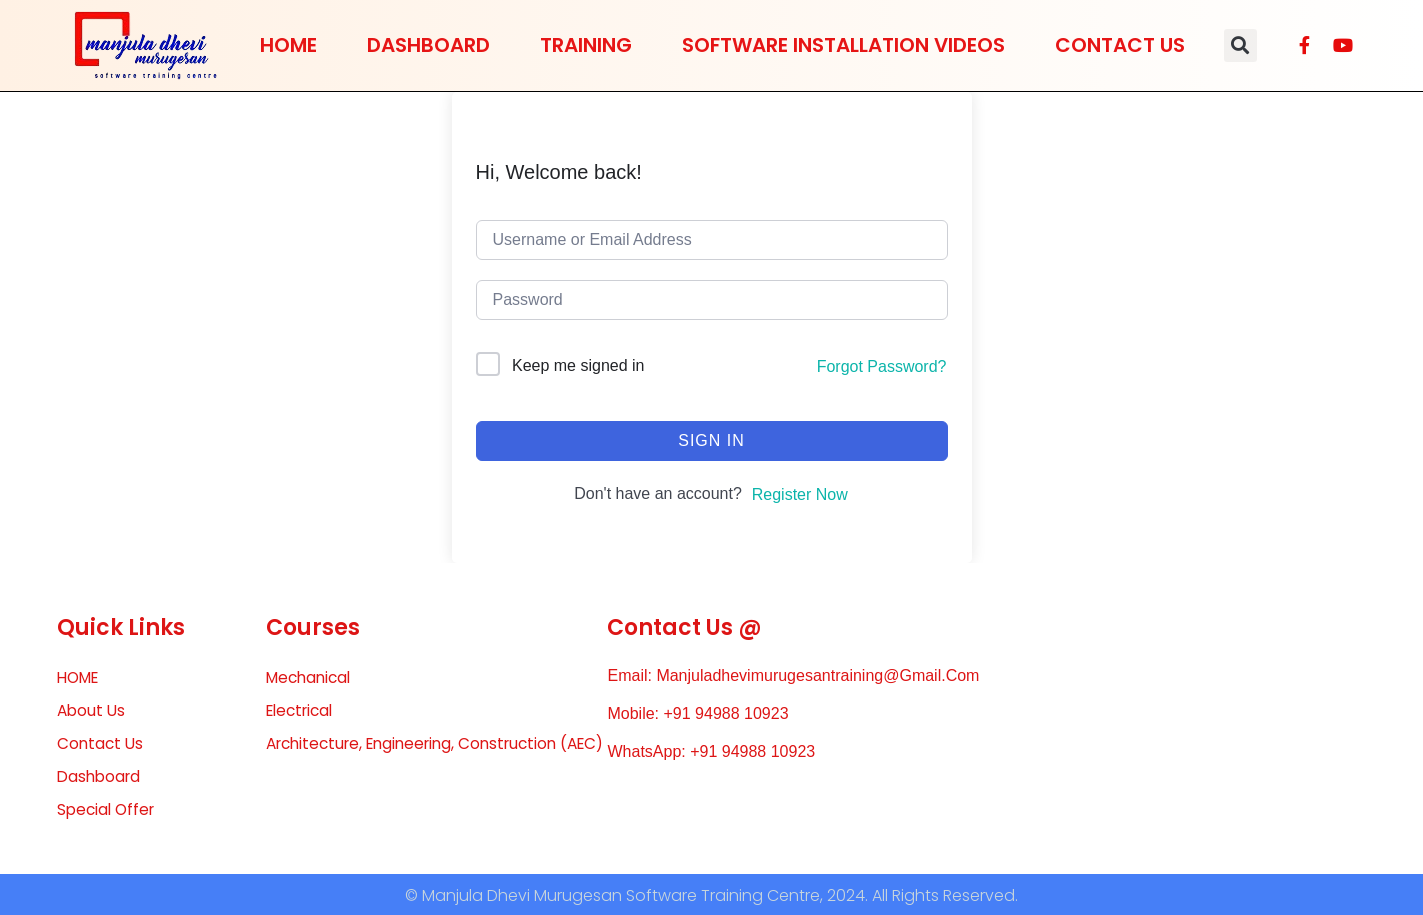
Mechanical (311, 677)
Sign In (711, 440)
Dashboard (428, 45)
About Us (92, 711)
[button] (1240, 45)
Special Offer (108, 813)
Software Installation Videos (843, 45)
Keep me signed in (578, 365)
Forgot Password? (882, 366)
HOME (288, 45)
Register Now (800, 494)
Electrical (303, 711)
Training (586, 45)
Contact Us (1120, 45)
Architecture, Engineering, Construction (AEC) (421, 757)
